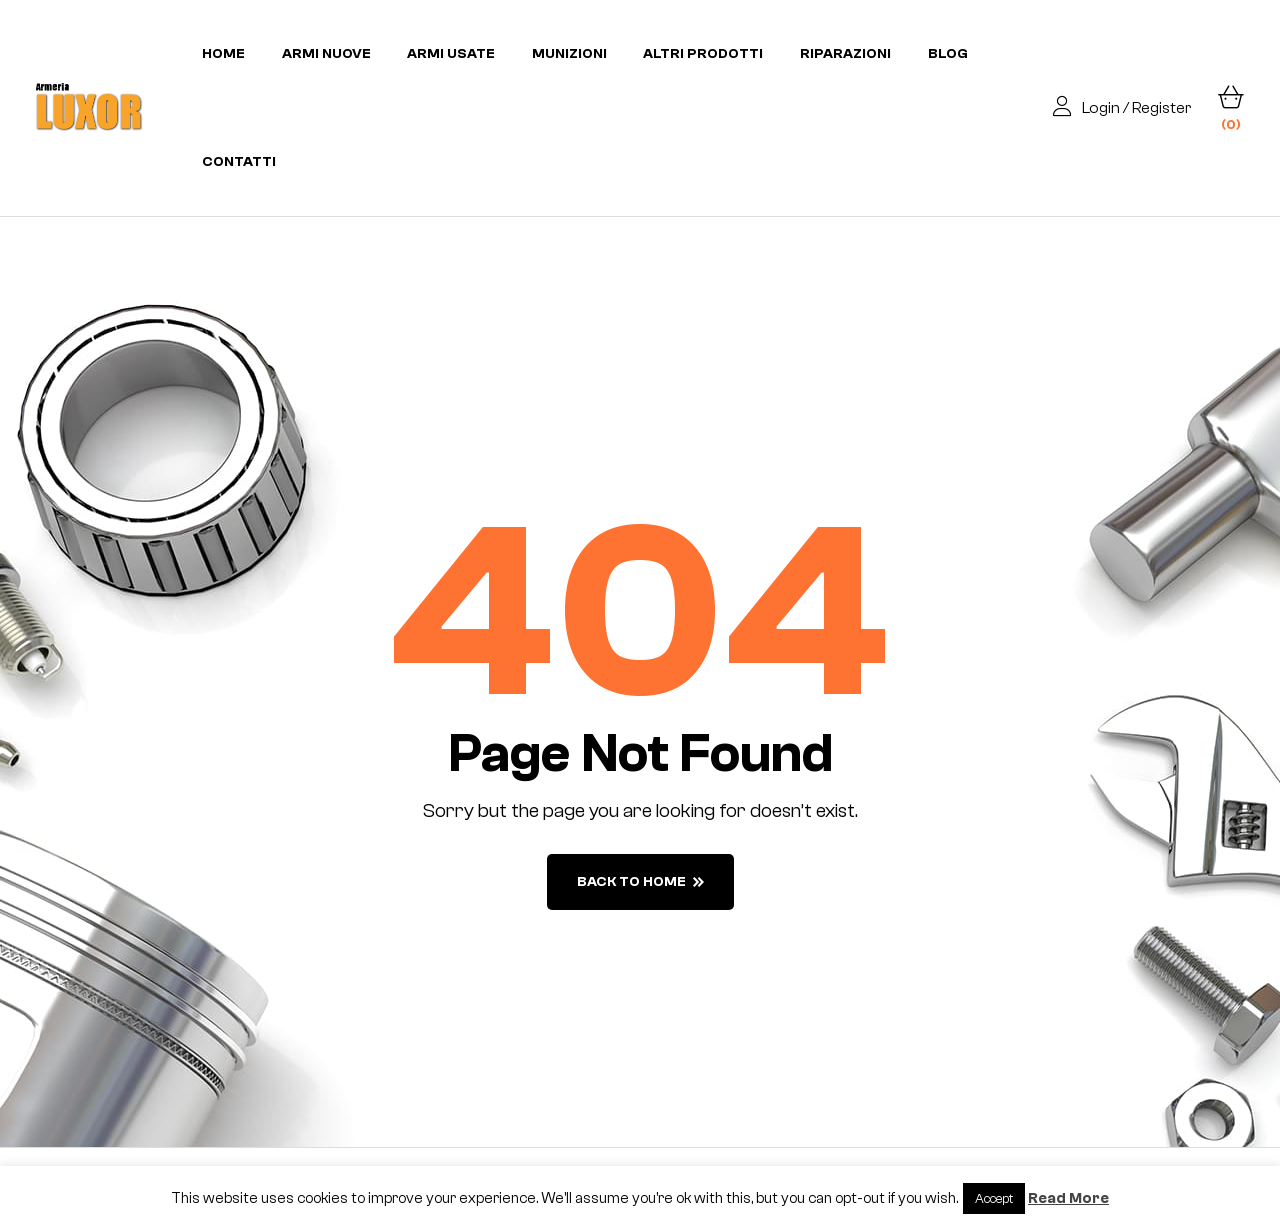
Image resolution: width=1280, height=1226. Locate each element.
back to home (640, 882)
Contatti (239, 162)
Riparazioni (845, 54)
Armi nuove (326, 54)
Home (223, 54)
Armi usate (451, 54)
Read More (1068, 1198)
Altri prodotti (703, 54)
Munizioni (569, 54)
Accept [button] (994, 1198)
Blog (948, 54)
